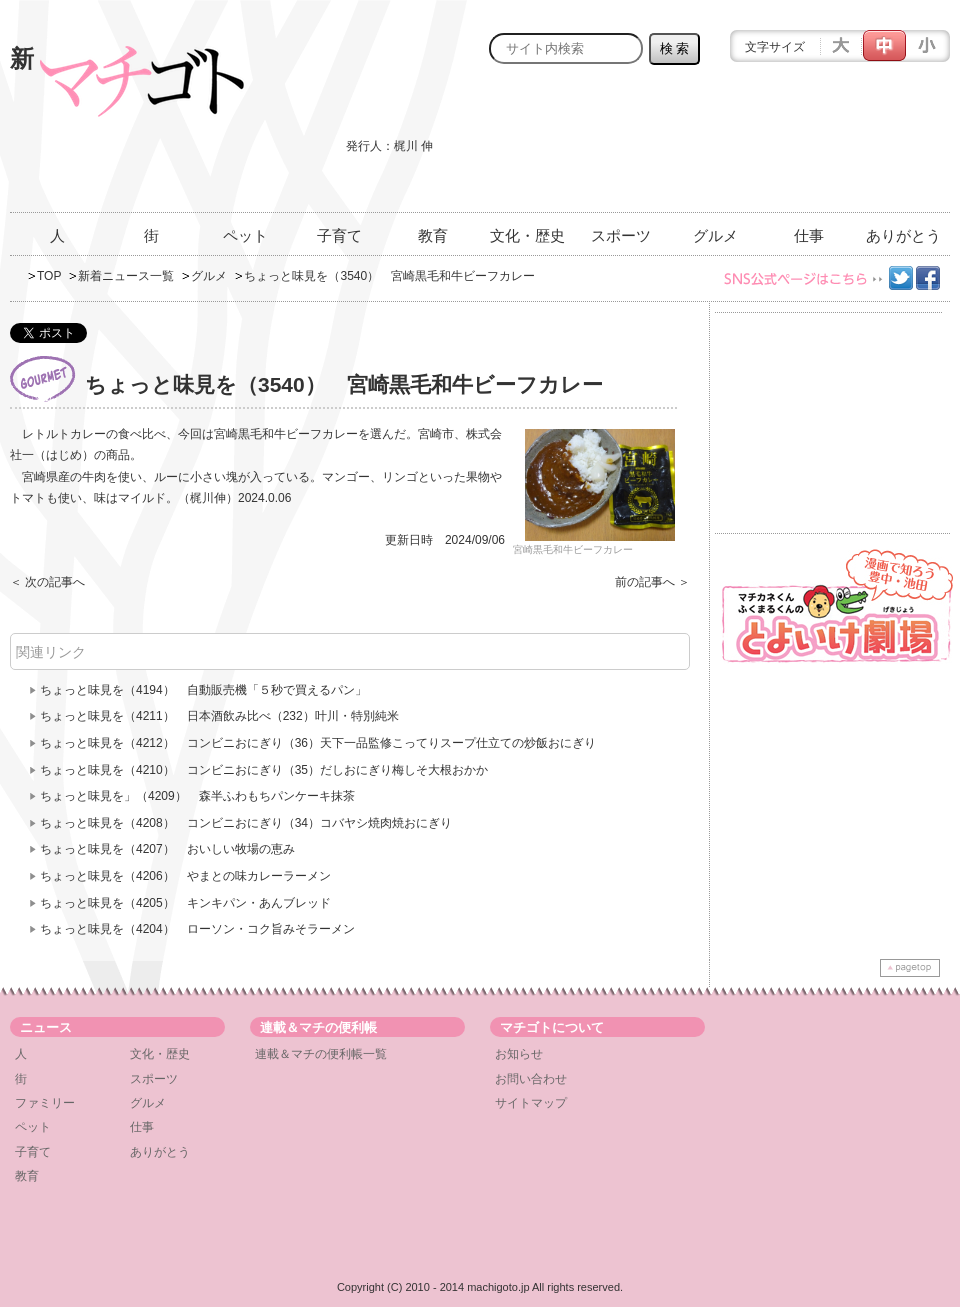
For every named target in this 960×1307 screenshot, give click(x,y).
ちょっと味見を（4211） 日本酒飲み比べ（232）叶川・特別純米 (219, 716)
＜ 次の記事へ (47, 582)
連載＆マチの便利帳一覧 (321, 1054)
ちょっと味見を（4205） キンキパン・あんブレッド (185, 903)
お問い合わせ (531, 1079)
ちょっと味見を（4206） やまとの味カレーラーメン (185, 876)
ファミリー (45, 1103)
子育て (339, 235)
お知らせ (519, 1054)
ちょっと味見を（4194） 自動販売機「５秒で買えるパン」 (203, 690)
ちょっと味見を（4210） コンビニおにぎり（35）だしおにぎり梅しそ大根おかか (264, 770)
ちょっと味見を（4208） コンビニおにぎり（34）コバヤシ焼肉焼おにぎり (246, 823)
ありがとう (903, 235)
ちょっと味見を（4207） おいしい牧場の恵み (167, 849)
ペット (245, 235)
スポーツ (621, 235)
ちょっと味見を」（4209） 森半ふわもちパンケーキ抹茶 (197, 796)
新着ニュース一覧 (126, 276)
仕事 (809, 235)
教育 (433, 235)
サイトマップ (531, 1103)
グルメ (715, 235)
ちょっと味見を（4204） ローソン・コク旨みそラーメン (197, 929)
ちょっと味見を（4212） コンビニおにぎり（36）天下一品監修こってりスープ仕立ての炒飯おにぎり (318, 743)
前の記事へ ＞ (652, 582)
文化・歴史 (527, 235)
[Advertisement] (869, 149)
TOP (49, 276)
